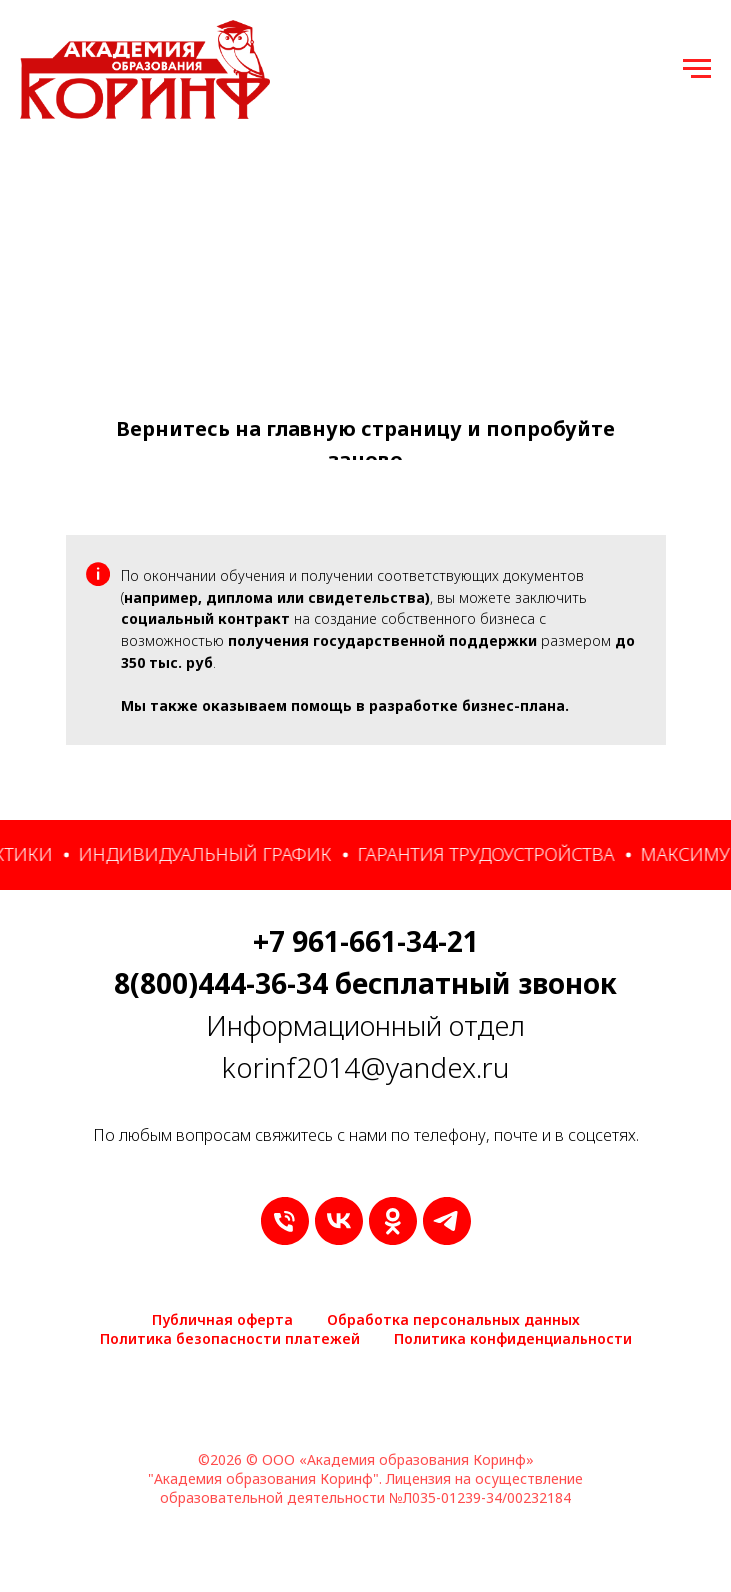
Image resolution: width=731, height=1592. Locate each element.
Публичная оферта (222, 1319)
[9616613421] (285, 1221)
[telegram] (447, 1221)
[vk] (339, 1221)
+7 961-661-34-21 (366, 941)
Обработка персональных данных (453, 1319)
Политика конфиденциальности (513, 1338)
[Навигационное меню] (697, 69)
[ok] (393, 1221)
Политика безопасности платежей (230, 1338)
